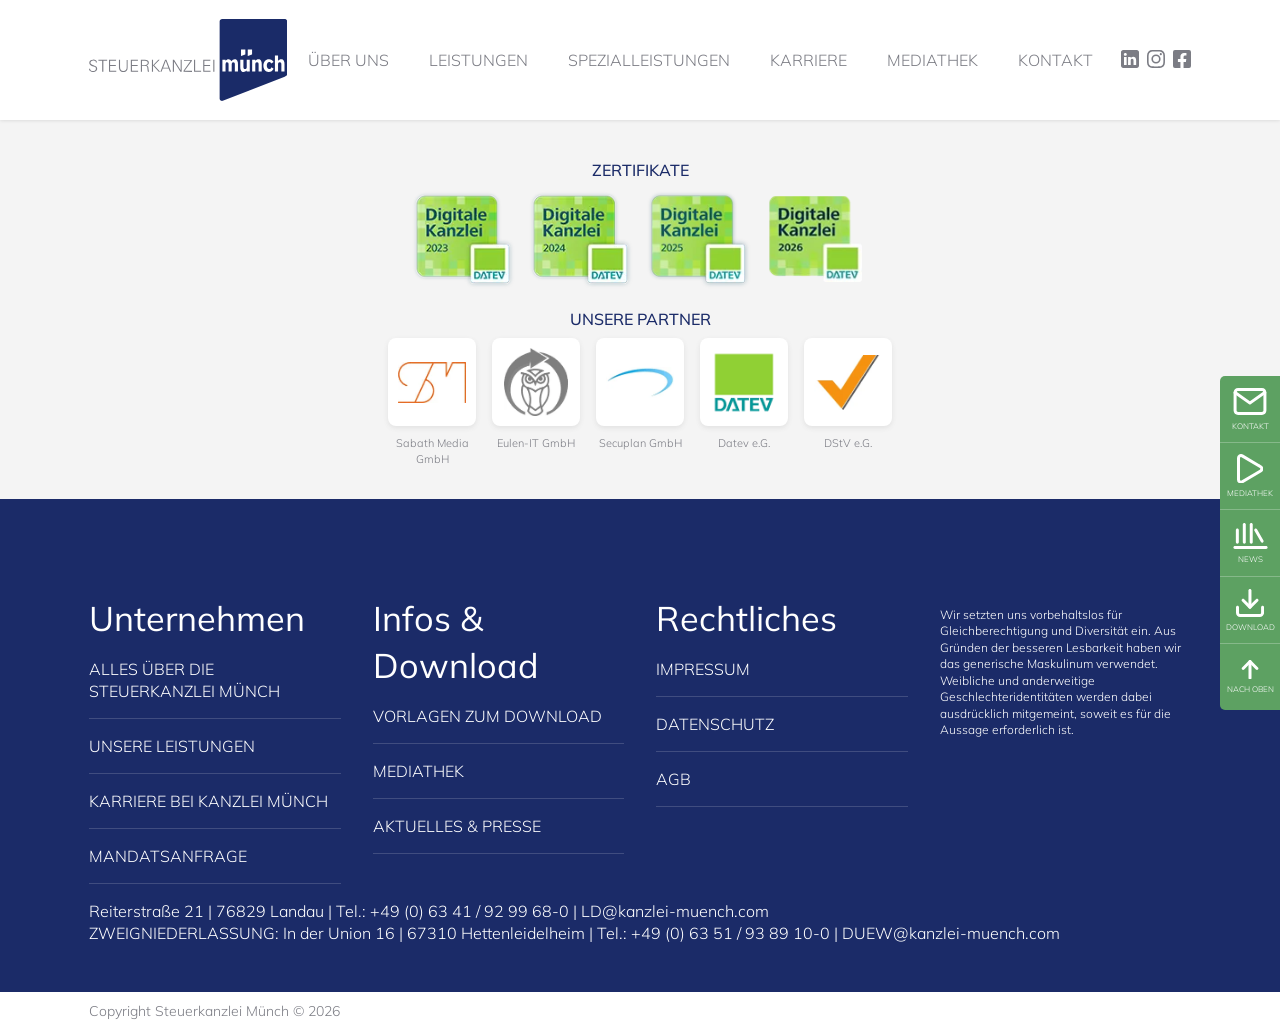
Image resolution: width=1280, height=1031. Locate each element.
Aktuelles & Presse (457, 826)
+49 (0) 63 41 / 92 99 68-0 (469, 911)
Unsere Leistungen (172, 746)
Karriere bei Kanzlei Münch (208, 801)
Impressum (703, 669)
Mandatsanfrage (168, 856)
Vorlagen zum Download (487, 716)
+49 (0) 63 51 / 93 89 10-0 (730, 933)
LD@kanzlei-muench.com (675, 911)
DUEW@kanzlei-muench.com (951, 933)
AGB (673, 779)
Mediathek (418, 771)
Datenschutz (715, 724)
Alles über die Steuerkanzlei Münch (184, 680)
